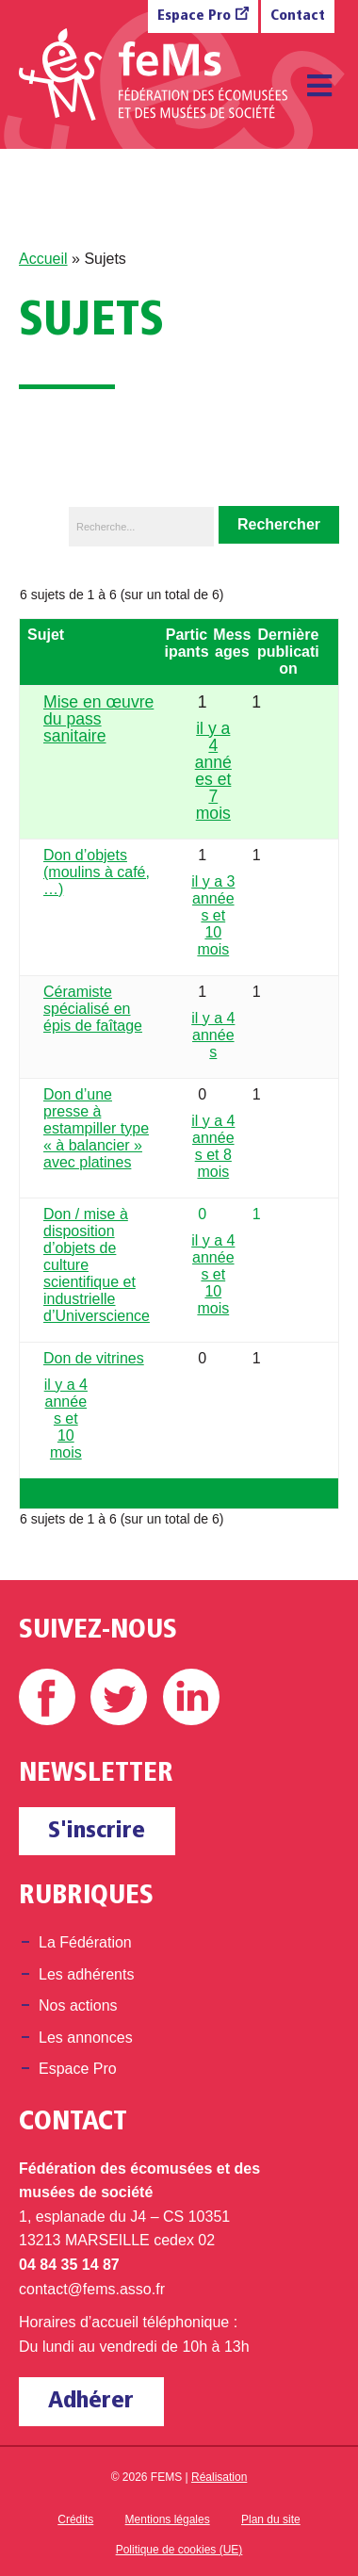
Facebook (47, 1697)
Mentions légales (167, 2519)
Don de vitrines (93, 1358)
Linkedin (191, 1697)
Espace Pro (194, 16)
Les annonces (86, 2038)
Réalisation (219, 2477)
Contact (297, 16)
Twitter (118, 1697)
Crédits (75, 2519)
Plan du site (271, 2519)
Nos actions (78, 2005)
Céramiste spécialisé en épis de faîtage (92, 1009)
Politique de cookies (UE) (179, 2549)
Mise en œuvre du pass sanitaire (98, 719)
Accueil (43, 259)
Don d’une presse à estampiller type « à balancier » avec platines (96, 1128)
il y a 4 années (213, 1035)
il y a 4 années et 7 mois (213, 771)
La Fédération (85, 1942)
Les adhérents (86, 1974)
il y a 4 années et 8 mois (213, 1146)
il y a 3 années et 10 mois (213, 915)
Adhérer (91, 2401)
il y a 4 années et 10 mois (213, 1274)
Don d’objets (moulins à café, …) (96, 872)
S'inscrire (96, 1831)
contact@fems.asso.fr (92, 2289)
